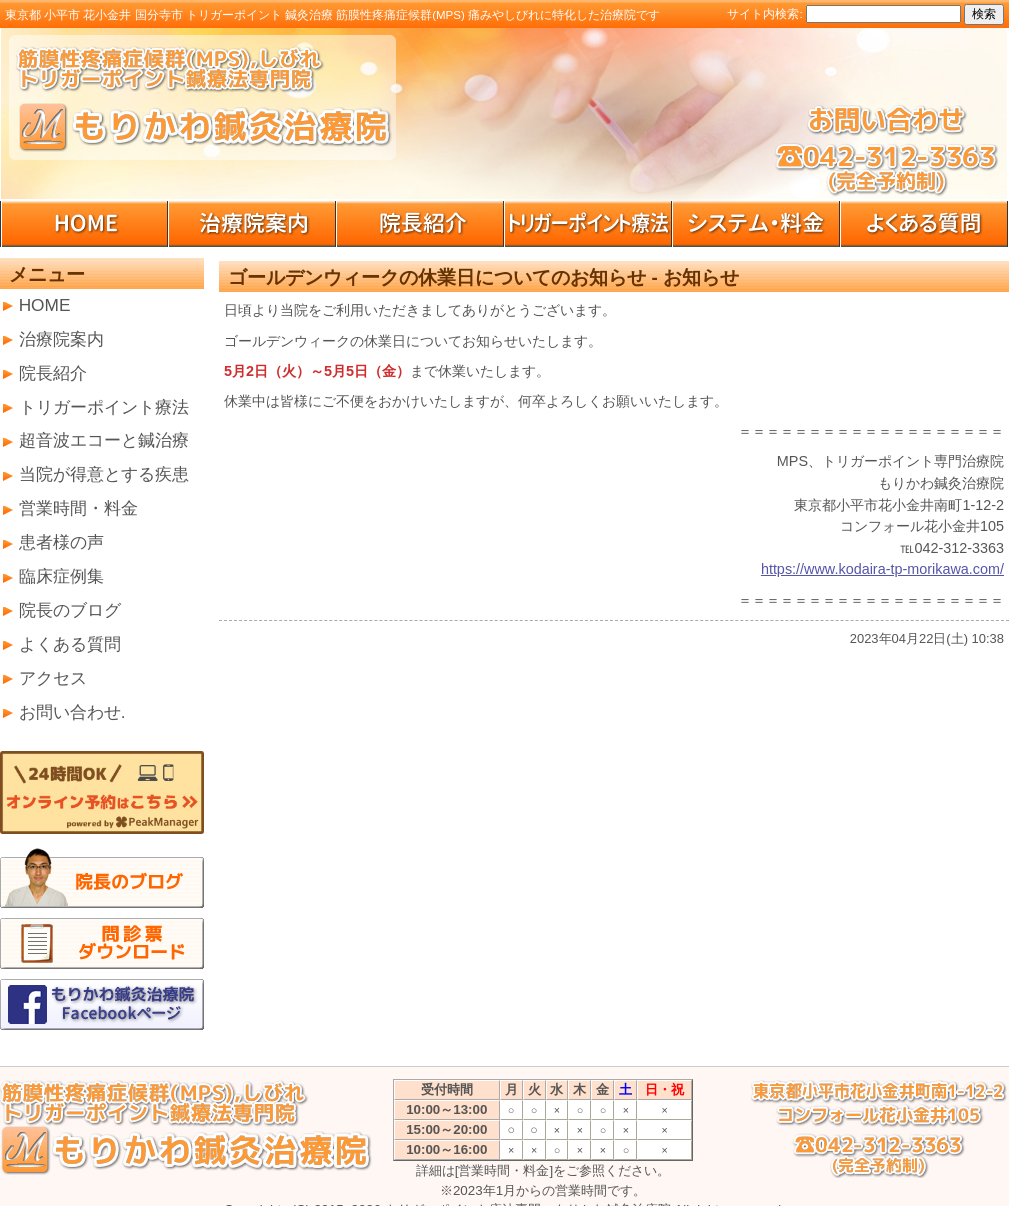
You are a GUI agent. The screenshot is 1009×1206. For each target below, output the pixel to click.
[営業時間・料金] (504, 1170)
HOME (45, 305)
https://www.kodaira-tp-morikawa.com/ (882, 569)
